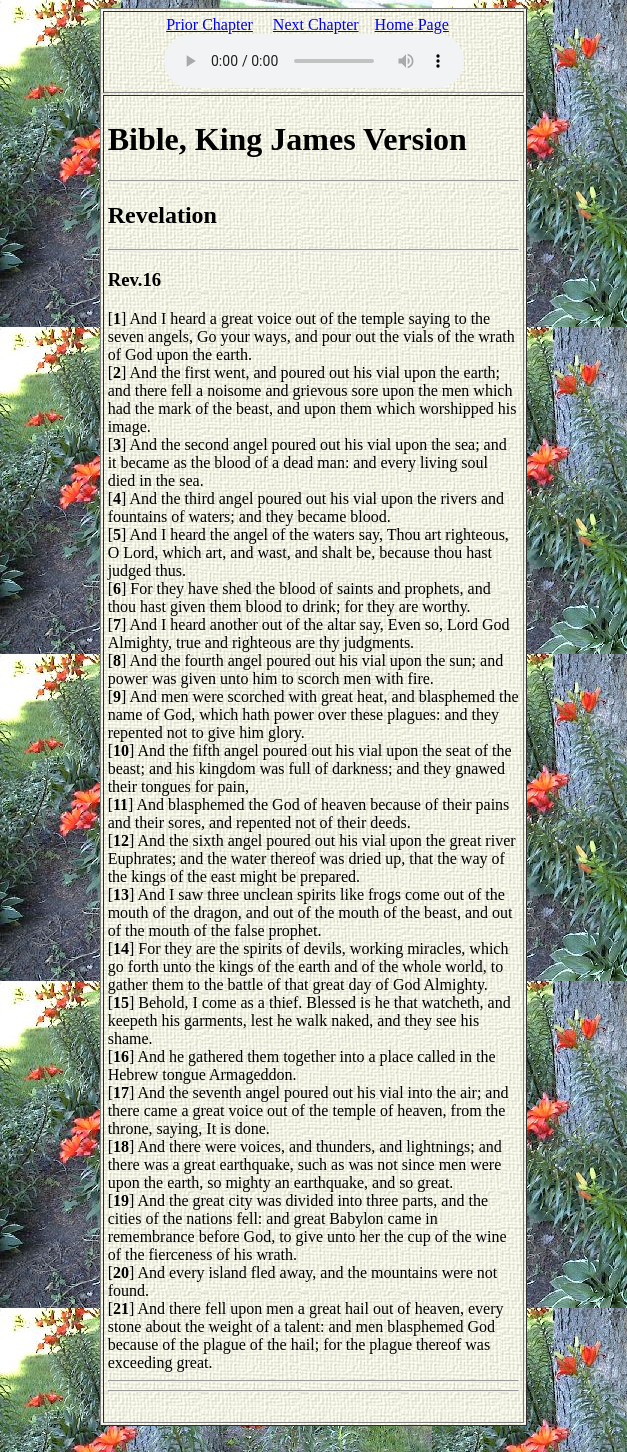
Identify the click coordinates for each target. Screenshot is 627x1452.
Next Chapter (316, 24)
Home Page (412, 24)
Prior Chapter (209, 24)
